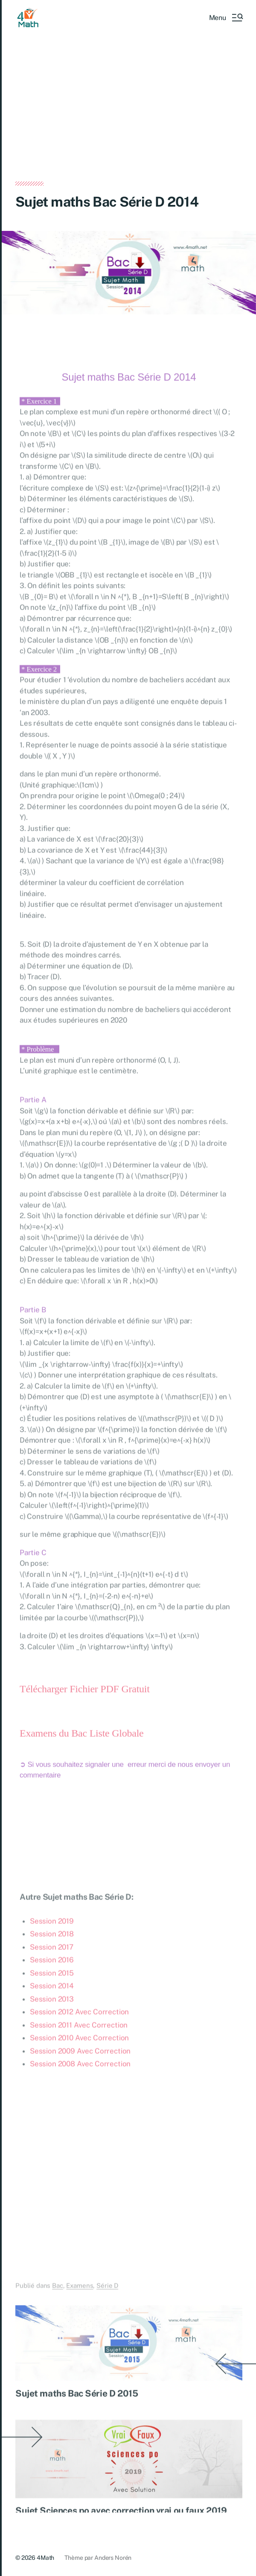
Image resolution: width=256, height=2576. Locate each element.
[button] (226, 17)
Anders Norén (112, 2557)
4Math (45, 2557)
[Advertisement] (129, 118)
